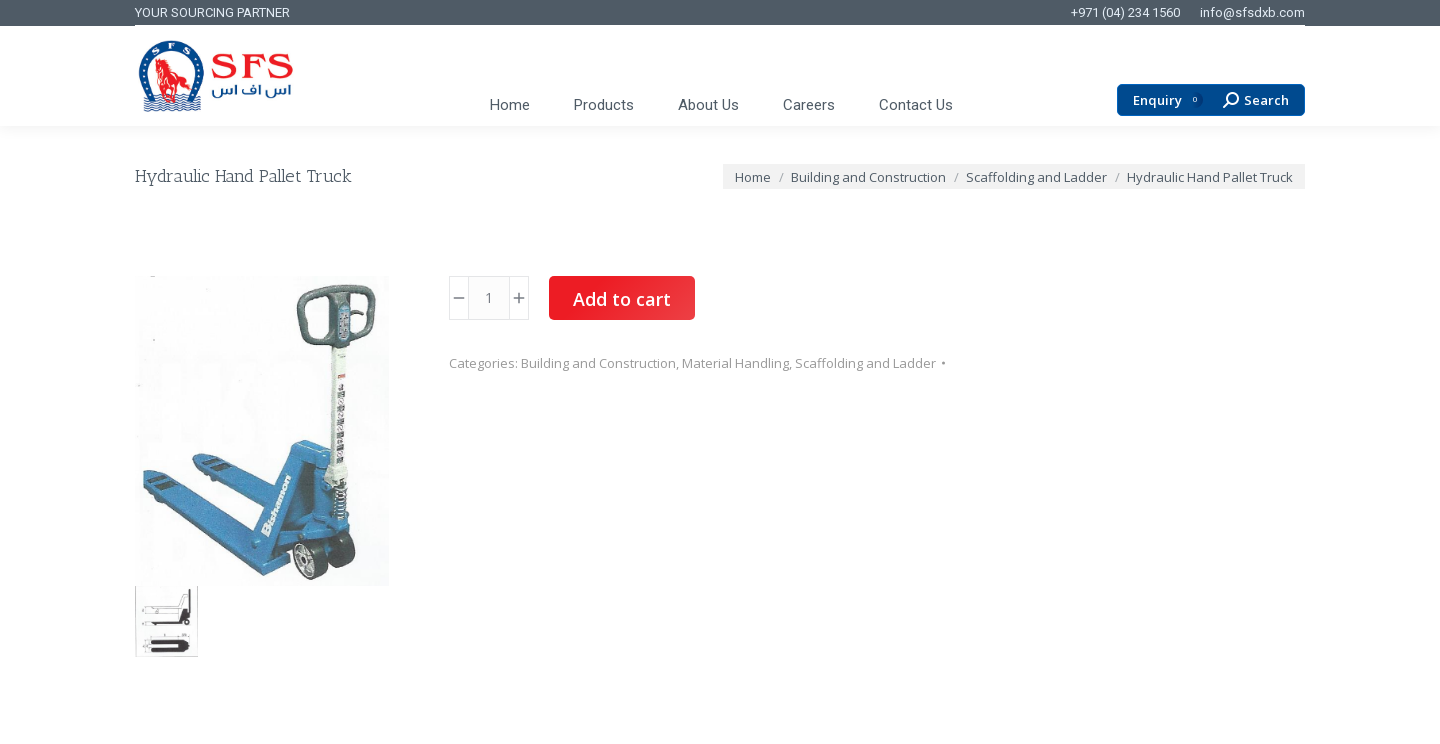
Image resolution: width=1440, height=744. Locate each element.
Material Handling (735, 363)
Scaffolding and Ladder (865, 363)
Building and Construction (598, 363)
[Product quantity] (489, 298)
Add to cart (622, 299)
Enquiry (1168, 100)
